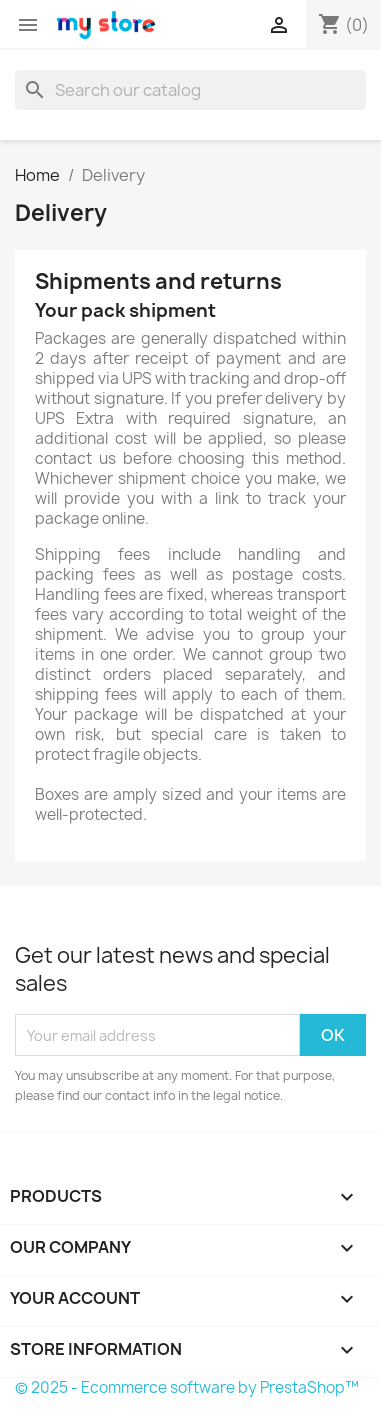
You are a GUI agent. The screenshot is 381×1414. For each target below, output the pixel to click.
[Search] (190, 90)
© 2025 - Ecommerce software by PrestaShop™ (187, 1387)
